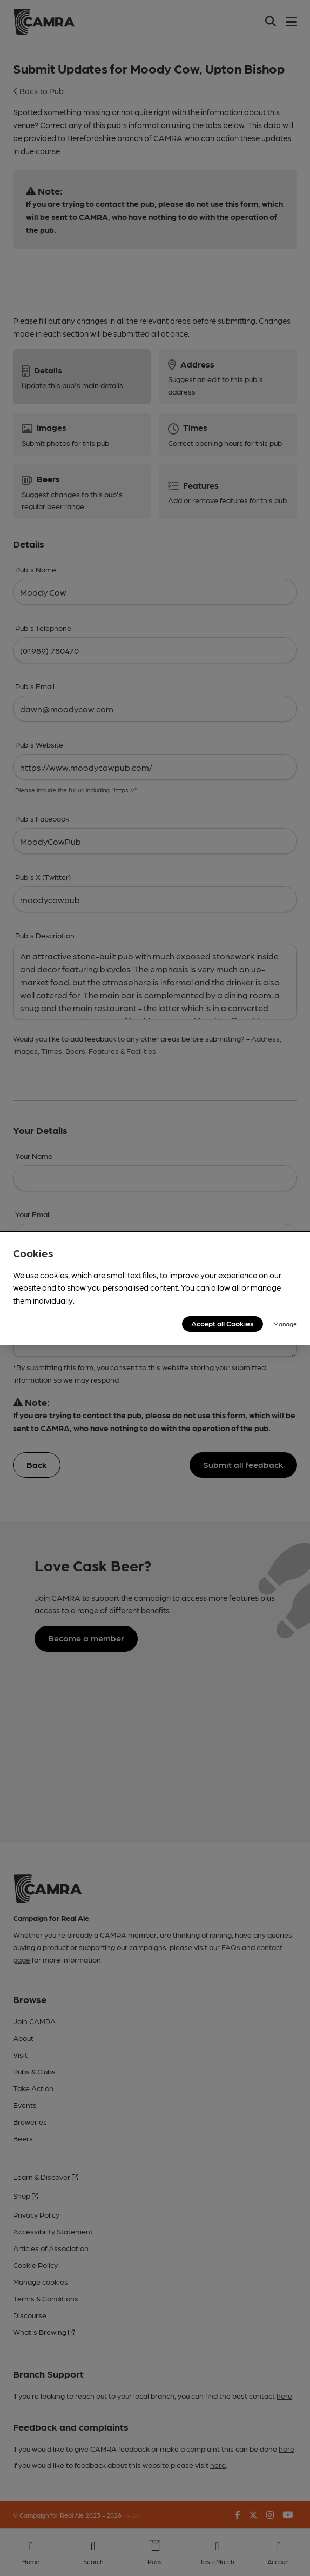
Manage (285, 1323)
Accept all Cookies (222, 1323)
